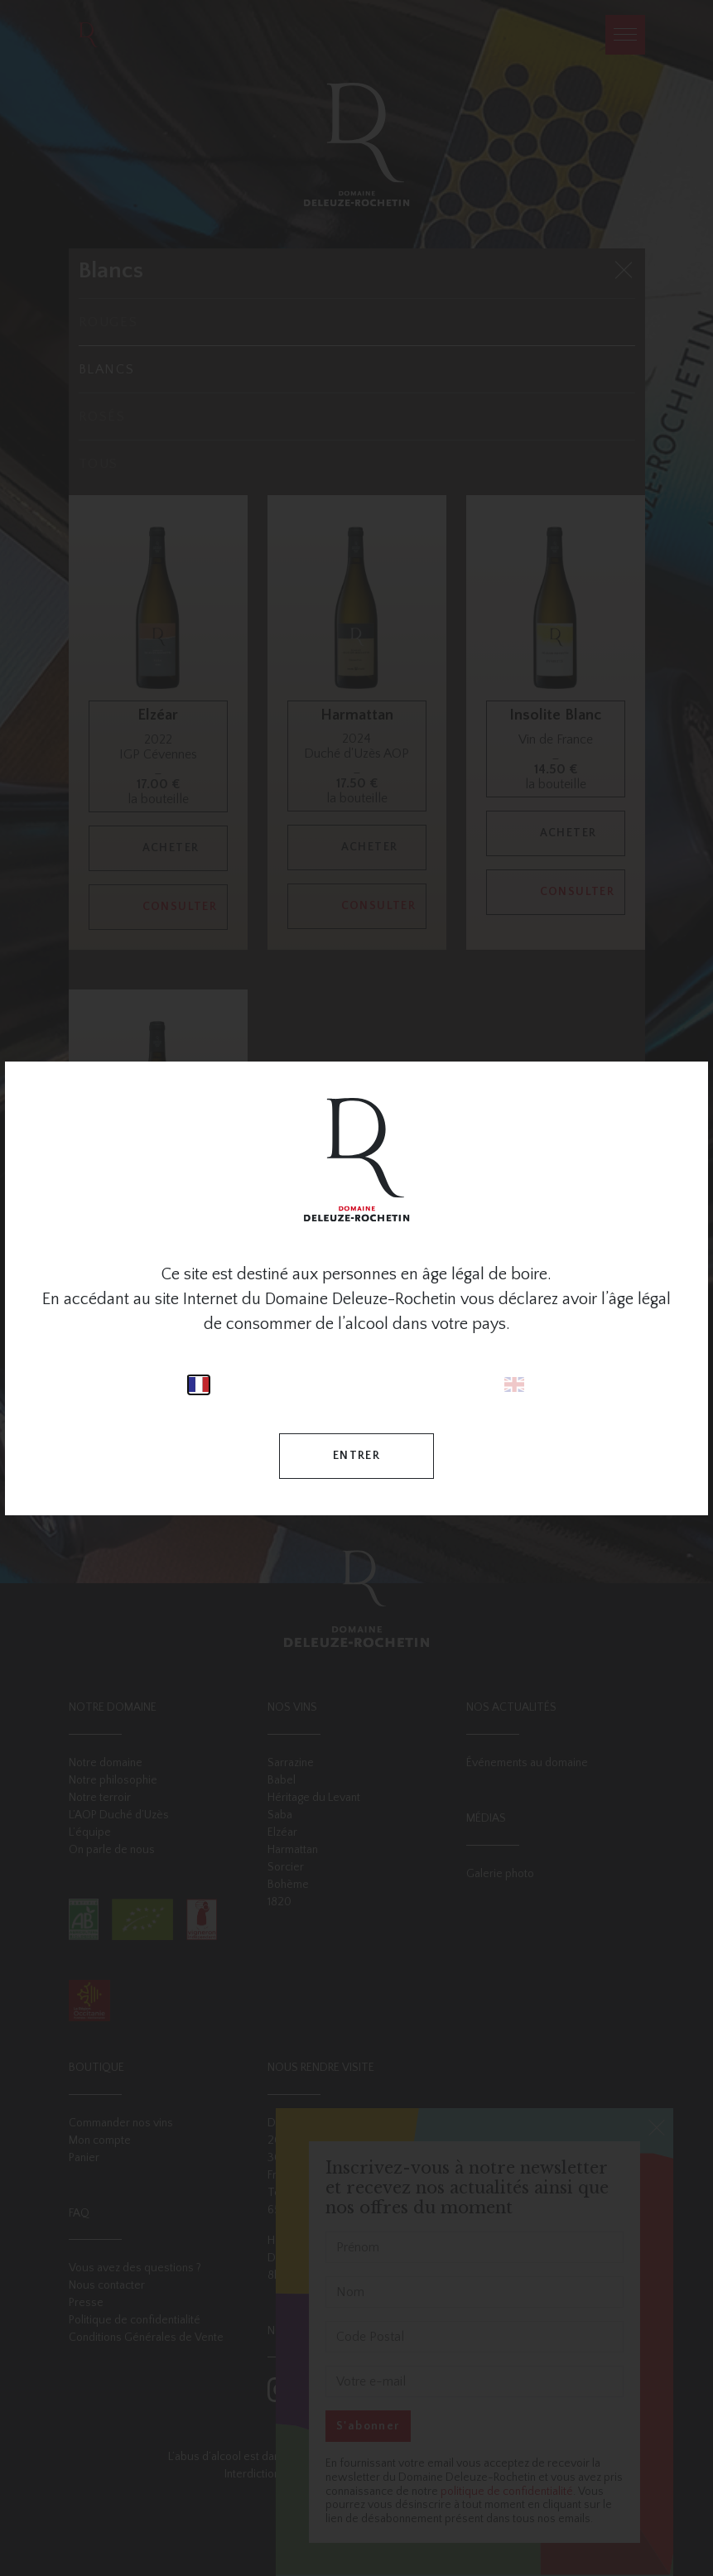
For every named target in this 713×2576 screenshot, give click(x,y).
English (514, 1385)
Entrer (356, 1455)
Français (199, 1385)
